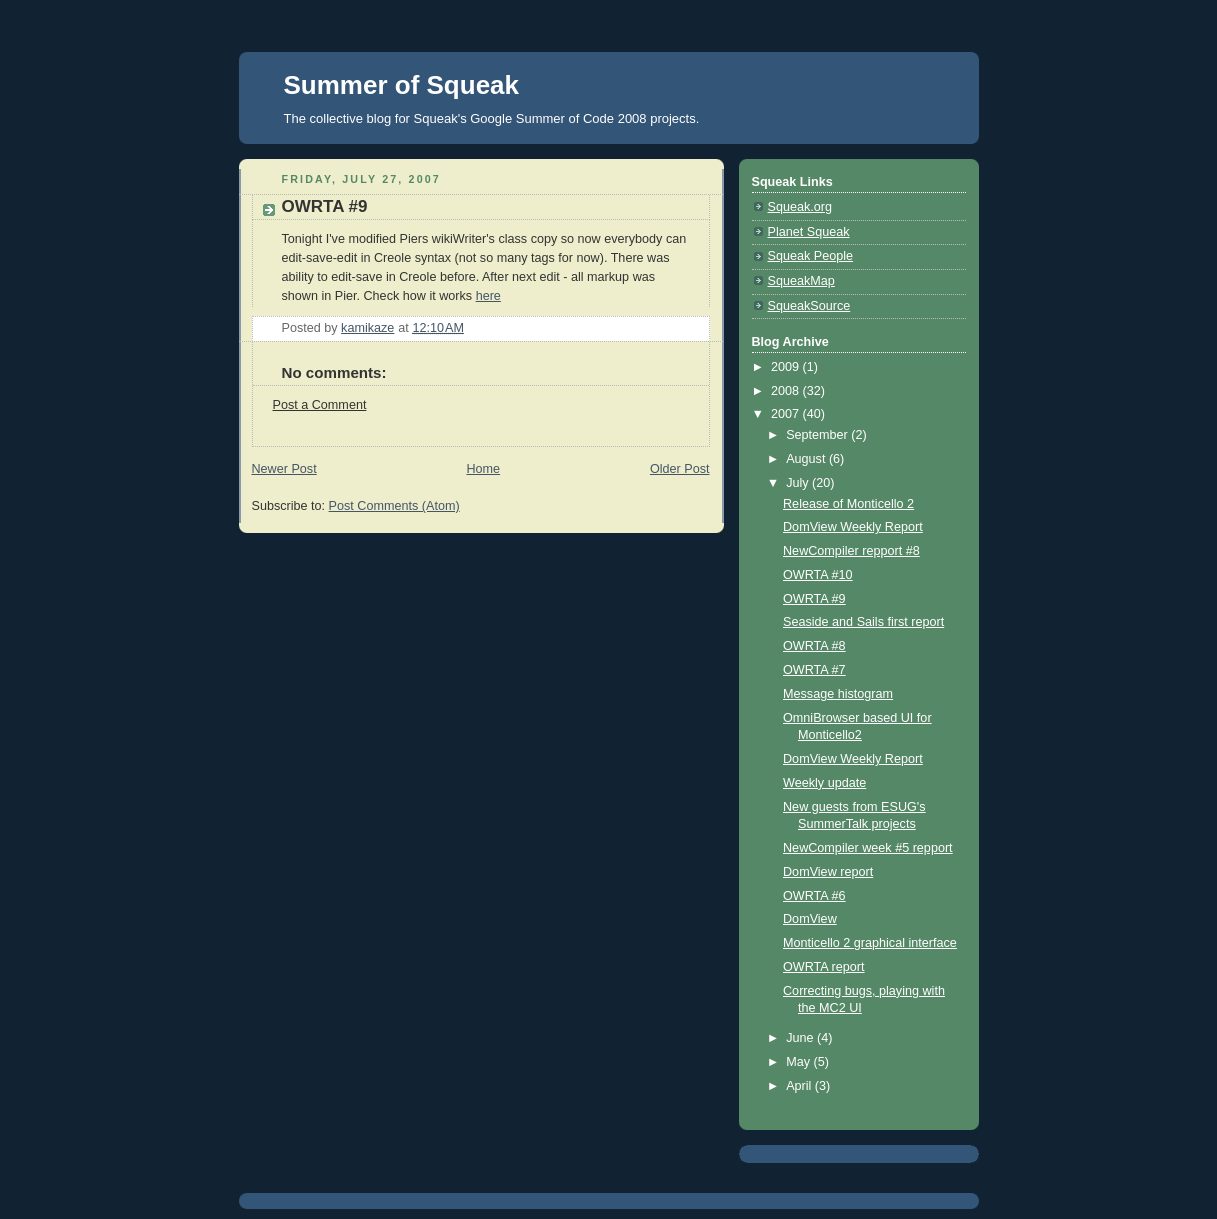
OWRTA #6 (814, 896)
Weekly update (824, 783)
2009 (787, 367)
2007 (787, 414)
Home (483, 469)
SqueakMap (801, 281)
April (800, 1086)
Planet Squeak (809, 232)
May (799, 1062)
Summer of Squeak (402, 85)
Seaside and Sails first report (863, 622)
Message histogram (838, 694)
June (801, 1038)
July (799, 483)
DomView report (828, 872)
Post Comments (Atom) (394, 506)
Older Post (680, 469)
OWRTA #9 (814, 599)
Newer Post (284, 469)
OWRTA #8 (814, 646)
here (488, 296)
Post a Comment (320, 405)
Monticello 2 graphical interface (870, 943)
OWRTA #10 (818, 575)
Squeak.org (800, 207)
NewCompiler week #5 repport (868, 848)
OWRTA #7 (814, 670)
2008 (787, 391)
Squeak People (811, 256)
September (818, 435)
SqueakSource (809, 306)
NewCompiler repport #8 (851, 551)
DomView (810, 919)
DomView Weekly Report (853, 527)
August (807, 459)
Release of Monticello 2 (848, 504)
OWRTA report (824, 967)
